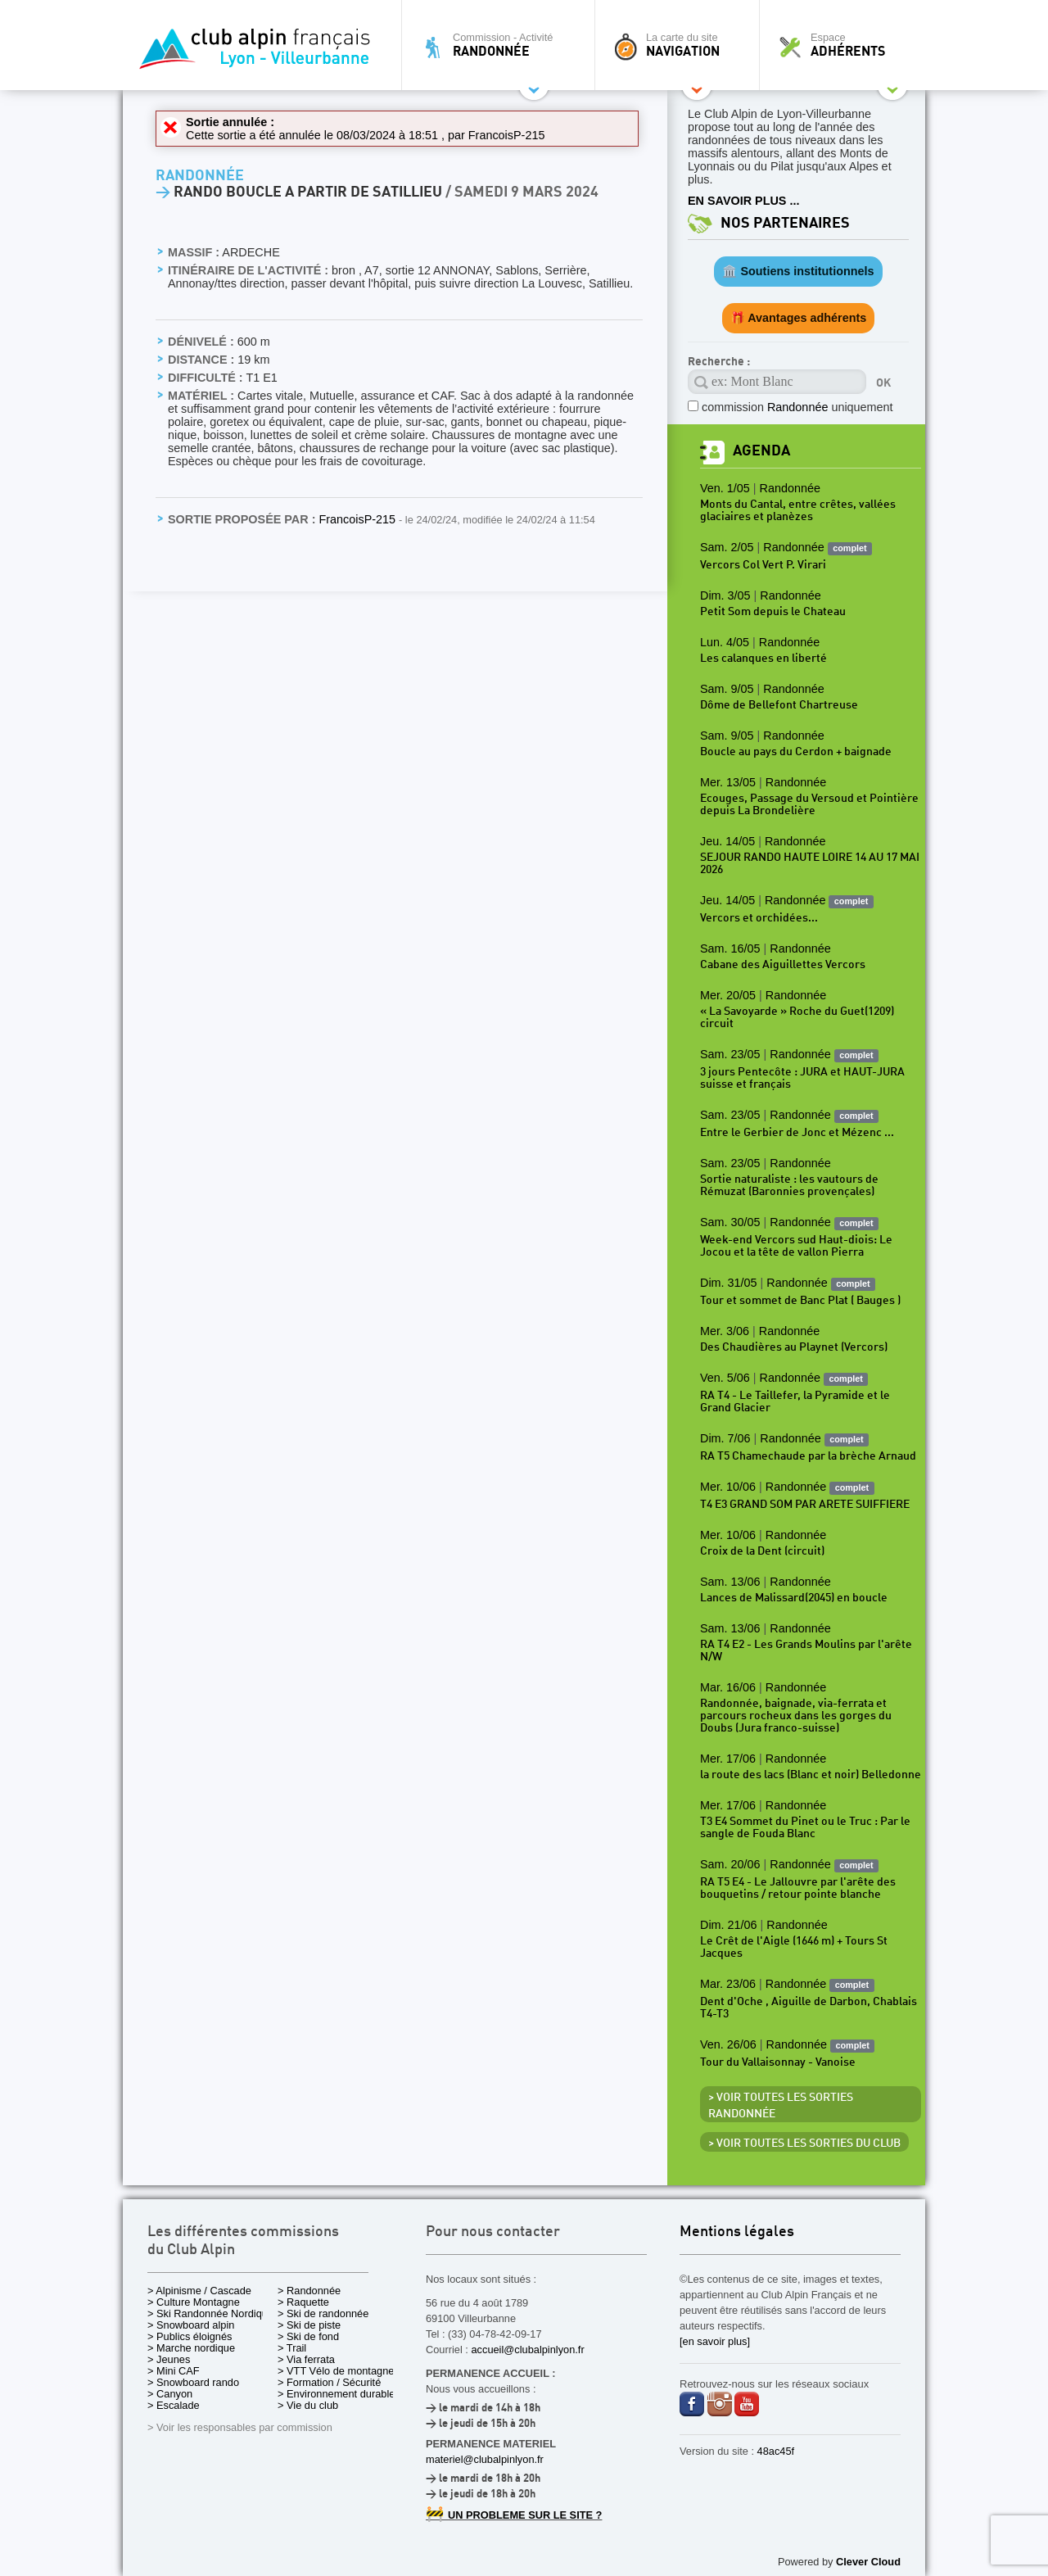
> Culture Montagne (193, 2302)
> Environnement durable (336, 2394)
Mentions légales (737, 2232)
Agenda (761, 451)
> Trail (292, 2348)
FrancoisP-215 (506, 135)
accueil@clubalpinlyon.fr (527, 2349)
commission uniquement (797, 407)
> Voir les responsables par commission (239, 2427)
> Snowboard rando (193, 2382)
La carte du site (681, 45)
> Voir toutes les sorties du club (804, 2143)
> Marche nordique (191, 2348)
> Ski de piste (309, 2325)
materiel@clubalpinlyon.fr (485, 2459)
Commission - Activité (502, 45)
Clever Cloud (868, 2562)
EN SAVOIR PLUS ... (743, 200)
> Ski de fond (308, 2336)
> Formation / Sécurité (329, 2382)
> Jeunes (168, 2359)
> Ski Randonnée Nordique (210, 2313)
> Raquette (303, 2302)
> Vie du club (308, 2405)
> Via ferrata (306, 2359)
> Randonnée (309, 2290)
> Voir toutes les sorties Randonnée (780, 2106)
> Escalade (173, 2405)
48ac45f (776, 2451)
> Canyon (169, 2394)
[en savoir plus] (715, 2341)
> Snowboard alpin (190, 2325)
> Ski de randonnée (323, 2313)
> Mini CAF (173, 2371)
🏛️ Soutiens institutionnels (798, 271)
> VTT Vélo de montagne (336, 2371)
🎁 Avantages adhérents (798, 317)
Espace (846, 45)
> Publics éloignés (190, 2336)
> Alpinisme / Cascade (199, 2290)
